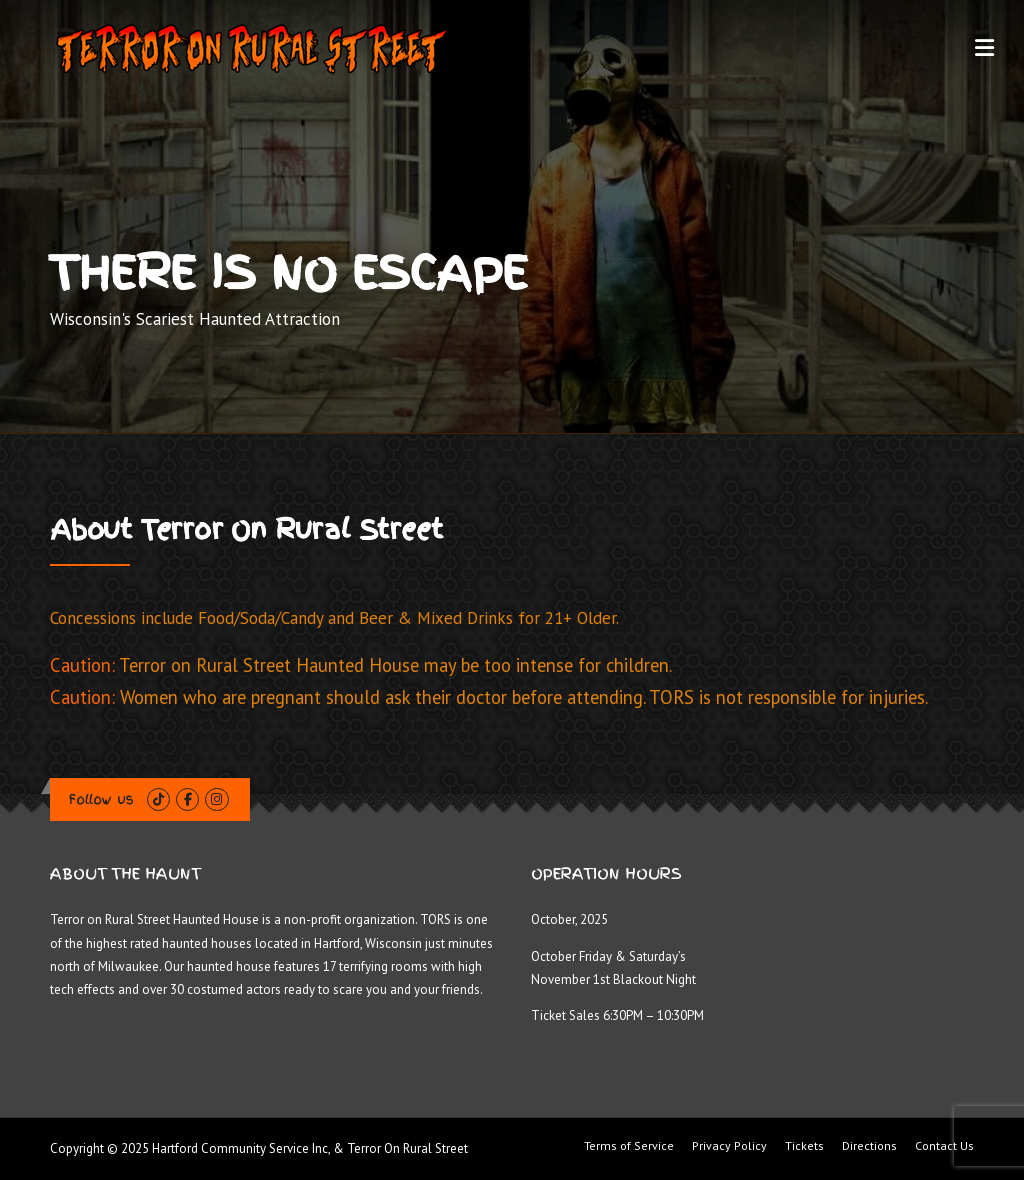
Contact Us (944, 1146)
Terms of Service (629, 1146)
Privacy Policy (729, 1146)
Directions (869, 1146)
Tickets (804, 1146)
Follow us (101, 799)
